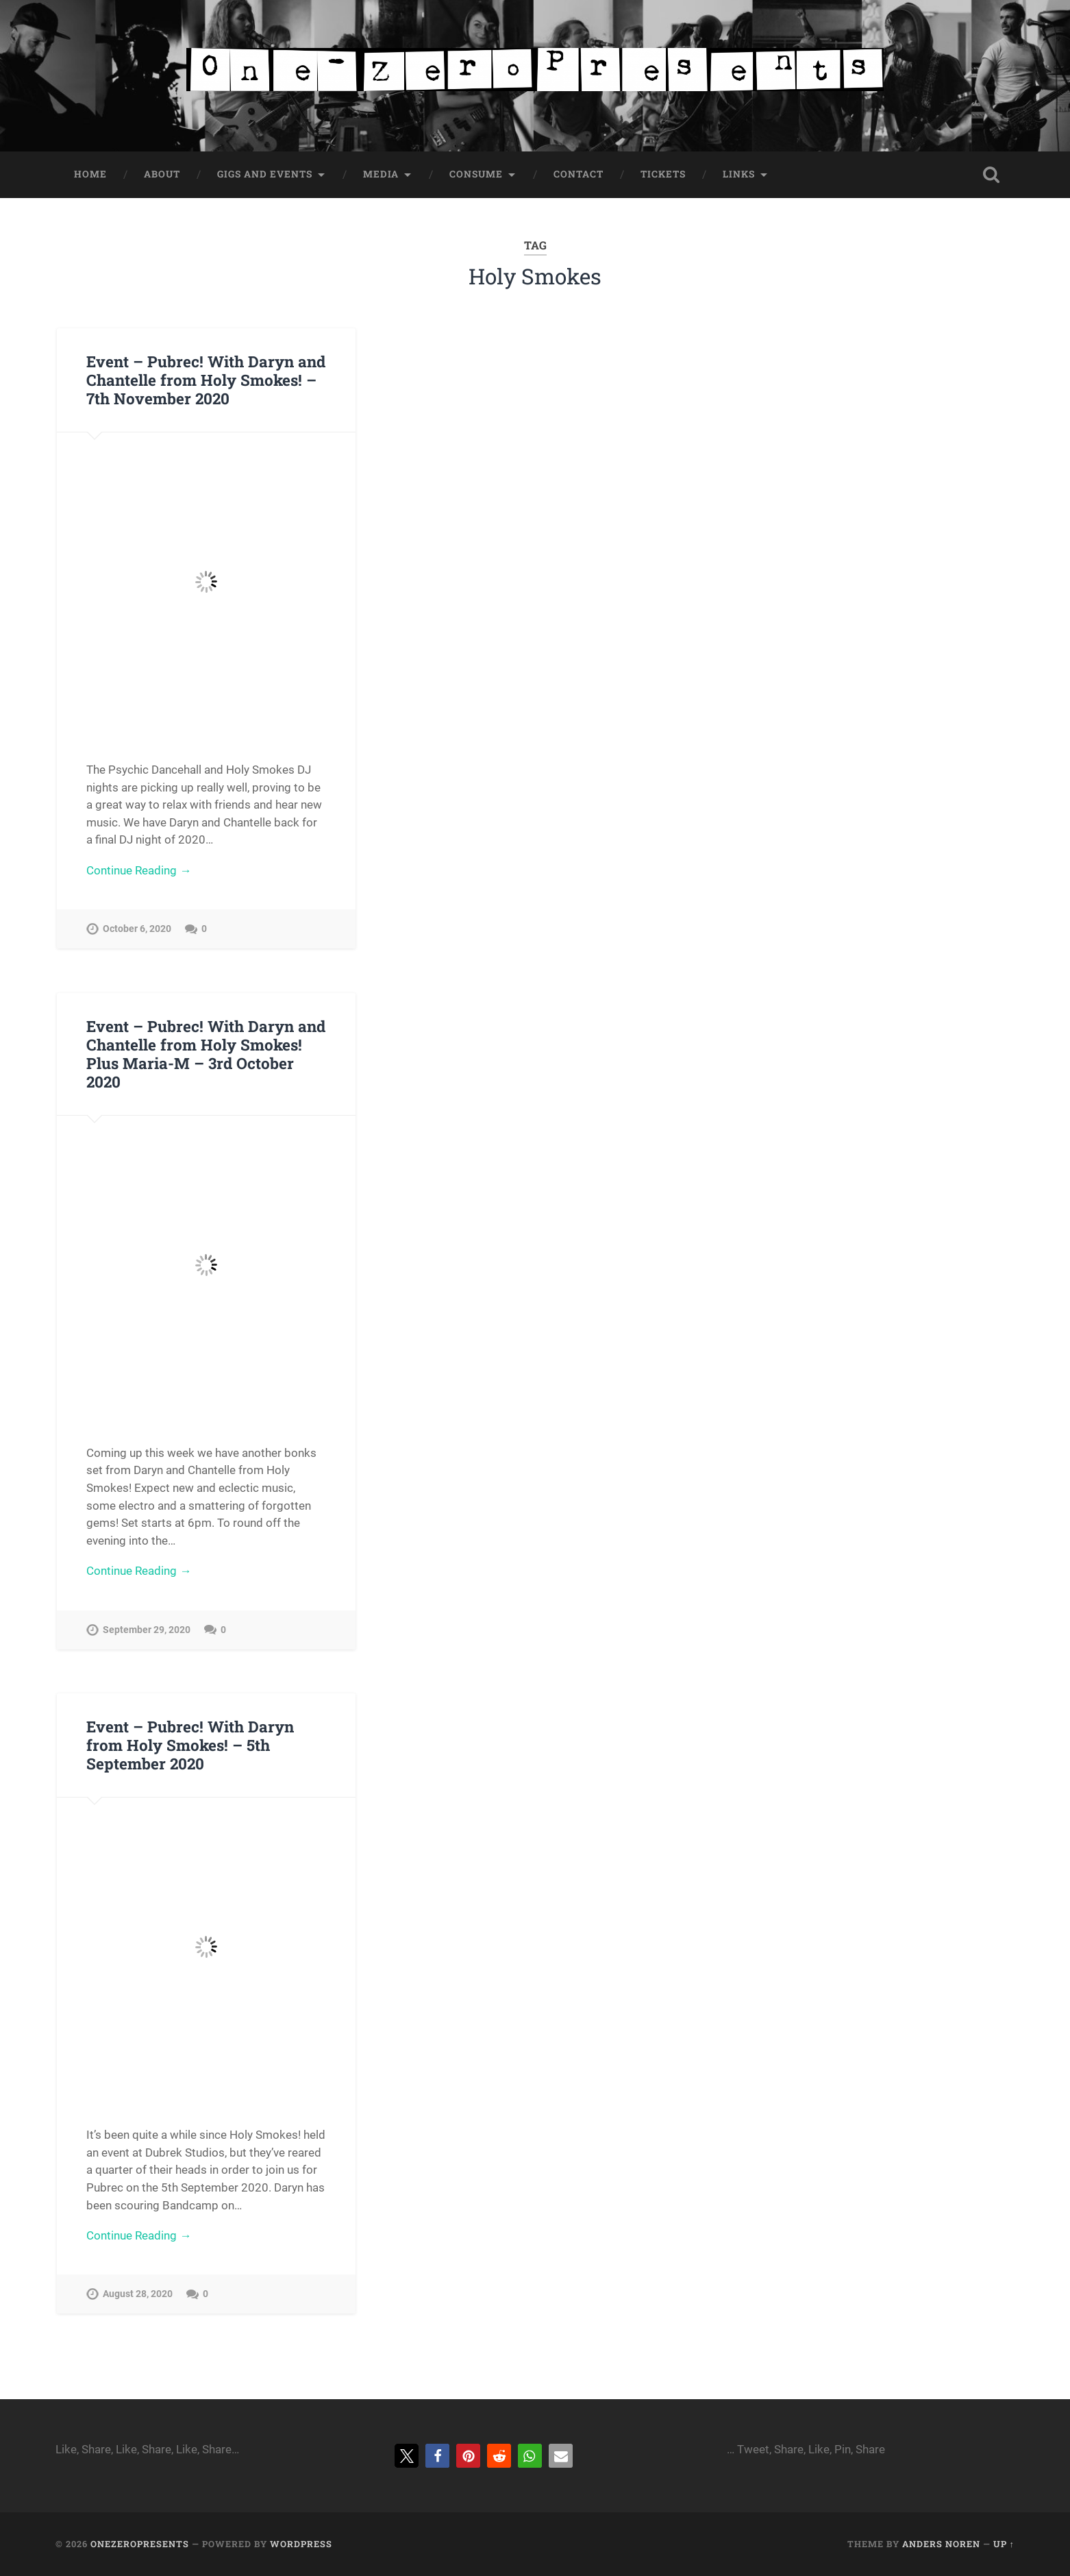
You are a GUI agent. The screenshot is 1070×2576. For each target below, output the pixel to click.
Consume (476, 174)
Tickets (663, 174)
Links (739, 174)
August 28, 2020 (138, 2294)
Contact (578, 174)
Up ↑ (1004, 2543)
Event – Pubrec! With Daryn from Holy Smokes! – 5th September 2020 (190, 1745)
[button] (407, 2456)
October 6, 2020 (137, 929)
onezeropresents (139, 2543)
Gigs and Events (264, 174)
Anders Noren (941, 2543)
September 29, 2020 (146, 1630)
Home (90, 174)
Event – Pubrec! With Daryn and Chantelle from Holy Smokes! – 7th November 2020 (205, 379)
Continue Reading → (138, 870)
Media (381, 174)
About (162, 174)
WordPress (301, 2543)
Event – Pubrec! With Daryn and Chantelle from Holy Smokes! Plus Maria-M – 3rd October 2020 (205, 1054)
